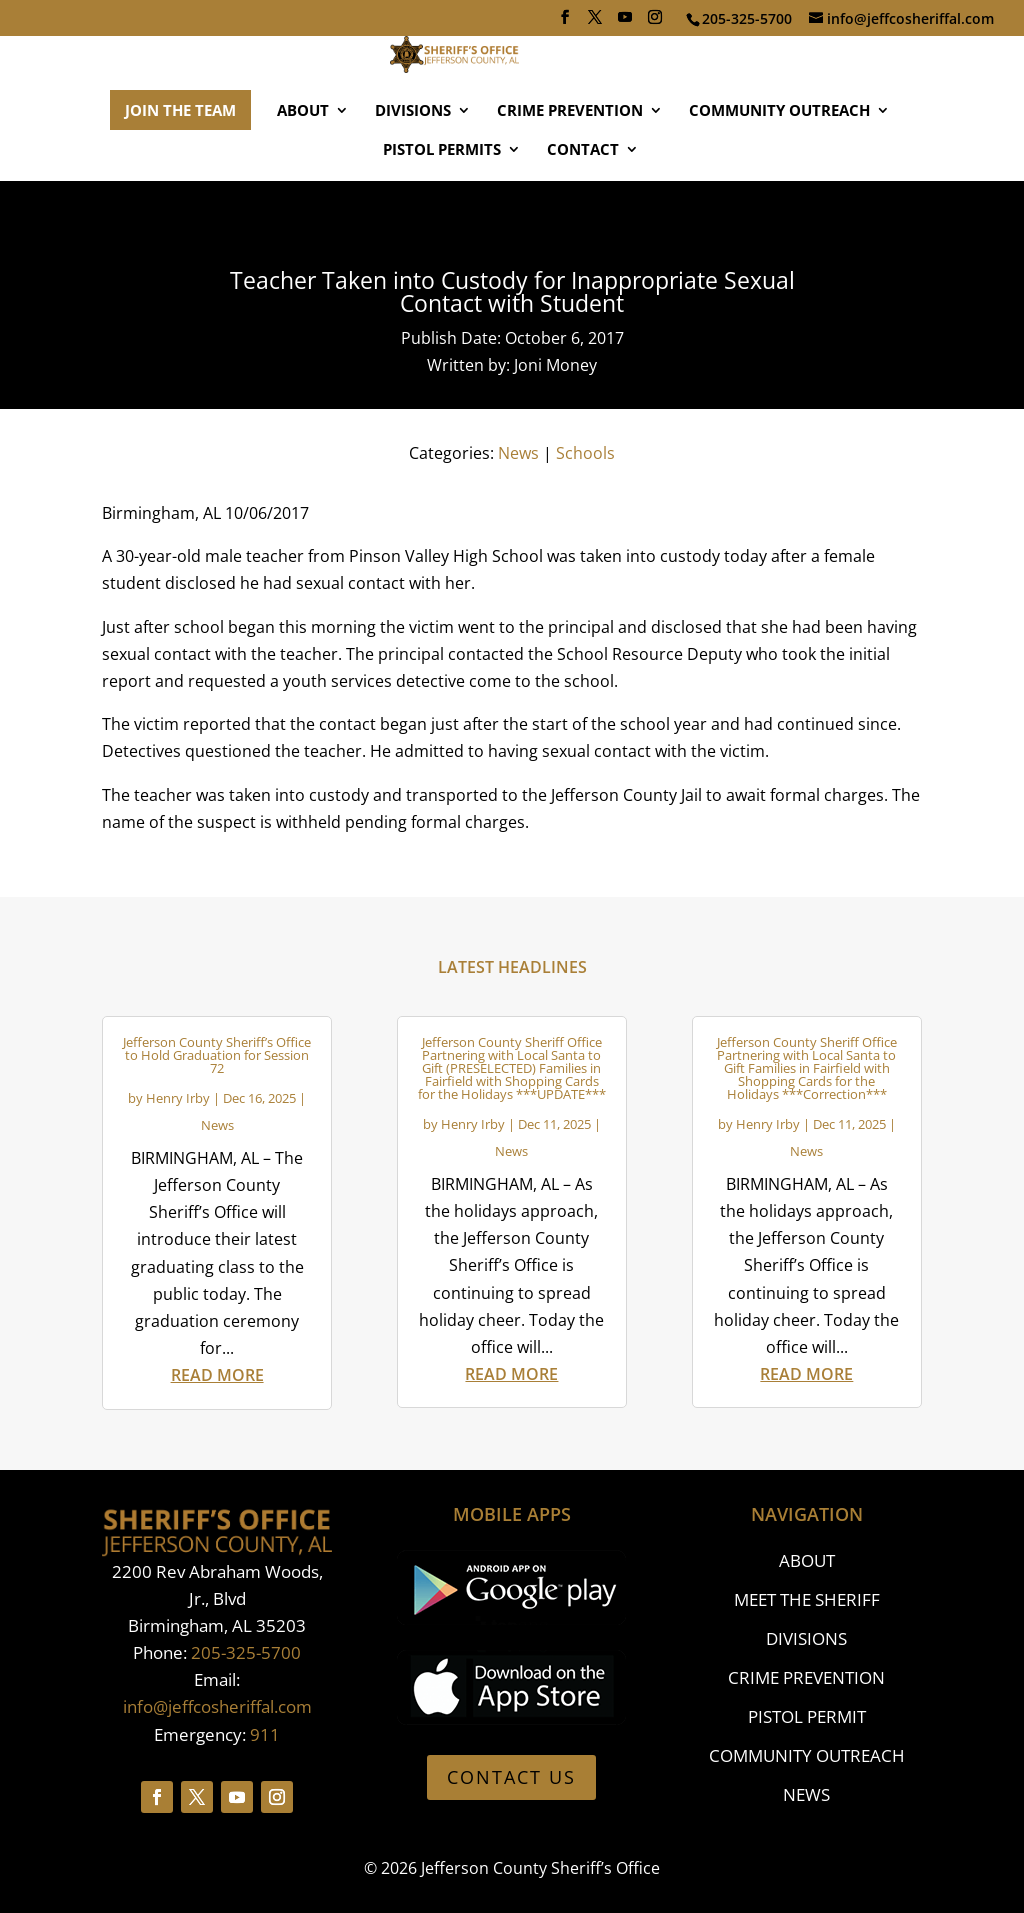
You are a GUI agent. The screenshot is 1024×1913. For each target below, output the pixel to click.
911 (265, 1734)
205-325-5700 (246, 1652)
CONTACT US (511, 1777)
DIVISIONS (413, 169)
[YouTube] (625, 23)
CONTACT (583, 208)
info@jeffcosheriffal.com (217, 1706)
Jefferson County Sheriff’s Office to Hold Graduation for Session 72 (217, 1055)
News (518, 453)
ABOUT (303, 169)
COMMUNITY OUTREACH (779, 169)
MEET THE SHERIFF (807, 1599)
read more (217, 1375)
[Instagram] (655, 23)
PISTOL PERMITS (442, 208)
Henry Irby (178, 1098)
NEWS (806, 1794)
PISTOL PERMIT (807, 1716)
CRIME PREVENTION (570, 169)
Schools (585, 453)
